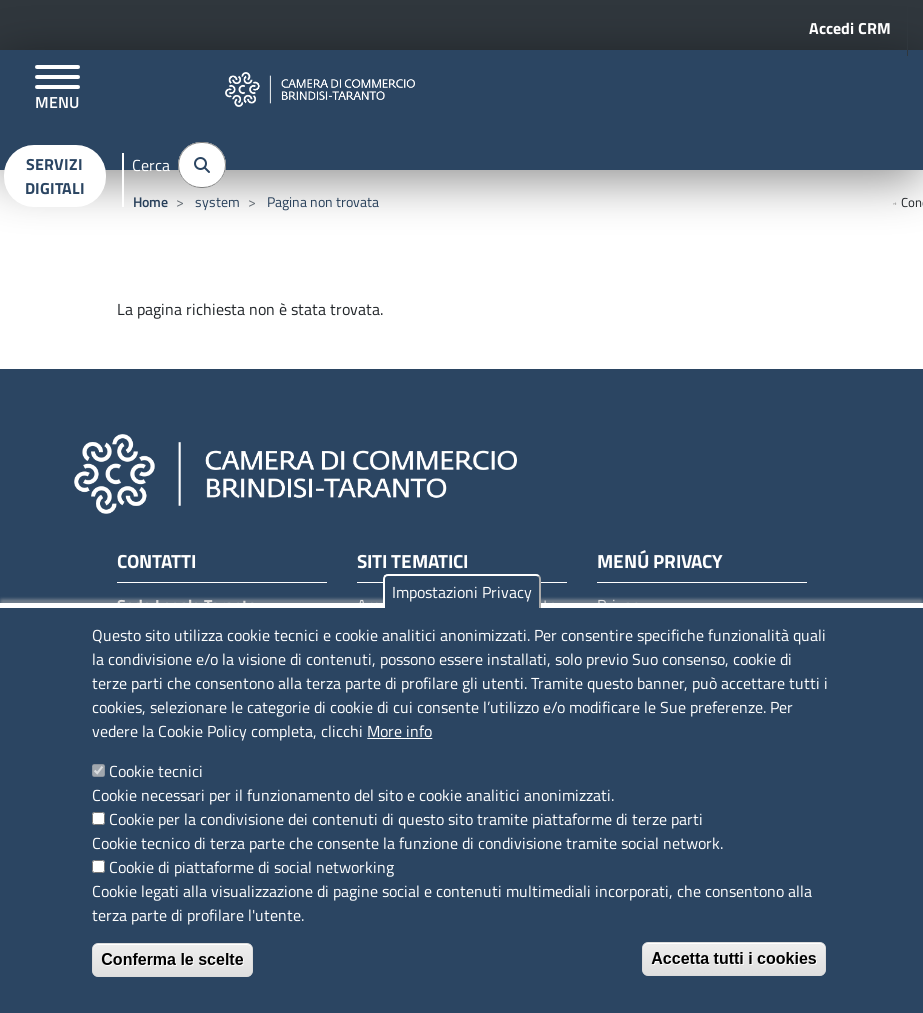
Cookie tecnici (156, 771)
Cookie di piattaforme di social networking (251, 867)
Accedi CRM (850, 28)
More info (399, 731)
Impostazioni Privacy (462, 592)
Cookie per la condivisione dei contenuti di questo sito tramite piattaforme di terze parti (406, 819)
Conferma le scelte (172, 959)
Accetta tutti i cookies (733, 958)
